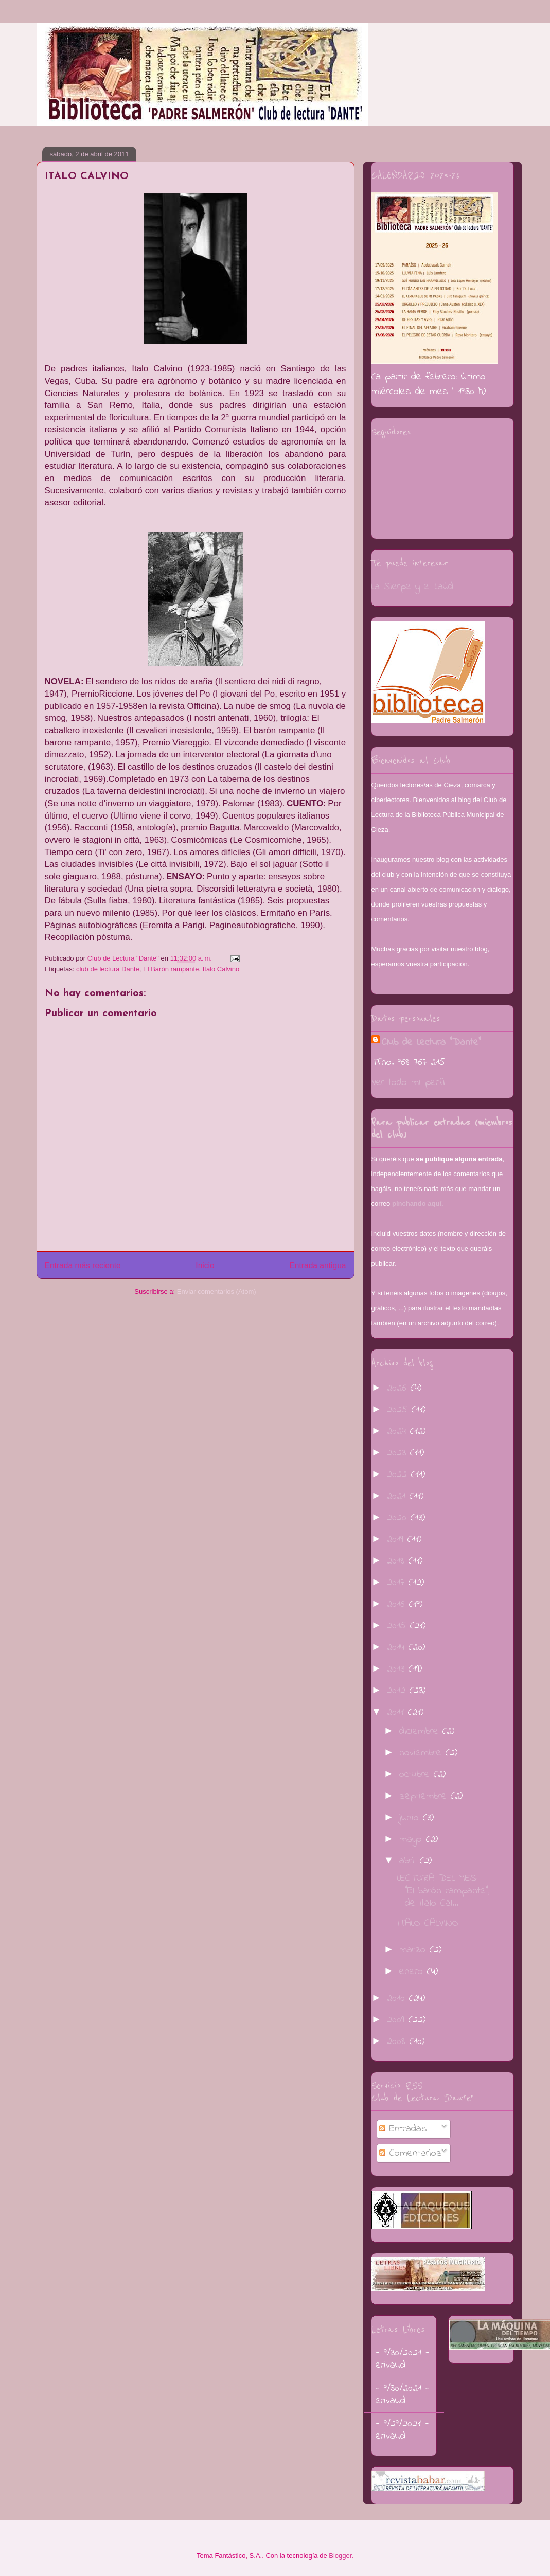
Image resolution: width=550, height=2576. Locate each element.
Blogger (340, 2556)
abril (409, 1861)
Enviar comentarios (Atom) (216, 1291)
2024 (398, 1431)
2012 (398, 1690)
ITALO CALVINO (427, 1923)
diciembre (420, 1731)
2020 (399, 1518)
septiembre (425, 1796)
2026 (399, 1388)
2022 (399, 1474)
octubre (416, 1774)
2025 (399, 1409)
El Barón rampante (171, 969)
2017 (398, 1582)
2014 (398, 1647)
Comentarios (410, 2153)
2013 (398, 1669)
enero (413, 1971)
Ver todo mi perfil (409, 1082)
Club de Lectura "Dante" (431, 1042)
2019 (397, 1539)
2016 (398, 1604)
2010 (398, 1998)
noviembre (422, 1753)
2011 (397, 1712)
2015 (398, 1626)
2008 (398, 2041)
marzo (414, 1950)
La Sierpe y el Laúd (412, 586)
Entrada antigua (317, 1265)
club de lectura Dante (107, 969)
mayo (412, 1839)
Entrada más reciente (83, 1265)
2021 (398, 1496)
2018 (398, 1561)
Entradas (403, 2129)
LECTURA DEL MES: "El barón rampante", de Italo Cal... (443, 1891)
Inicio (205, 1265)
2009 (398, 2020)
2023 (398, 1453)
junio (411, 1817)
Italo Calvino (221, 969)
